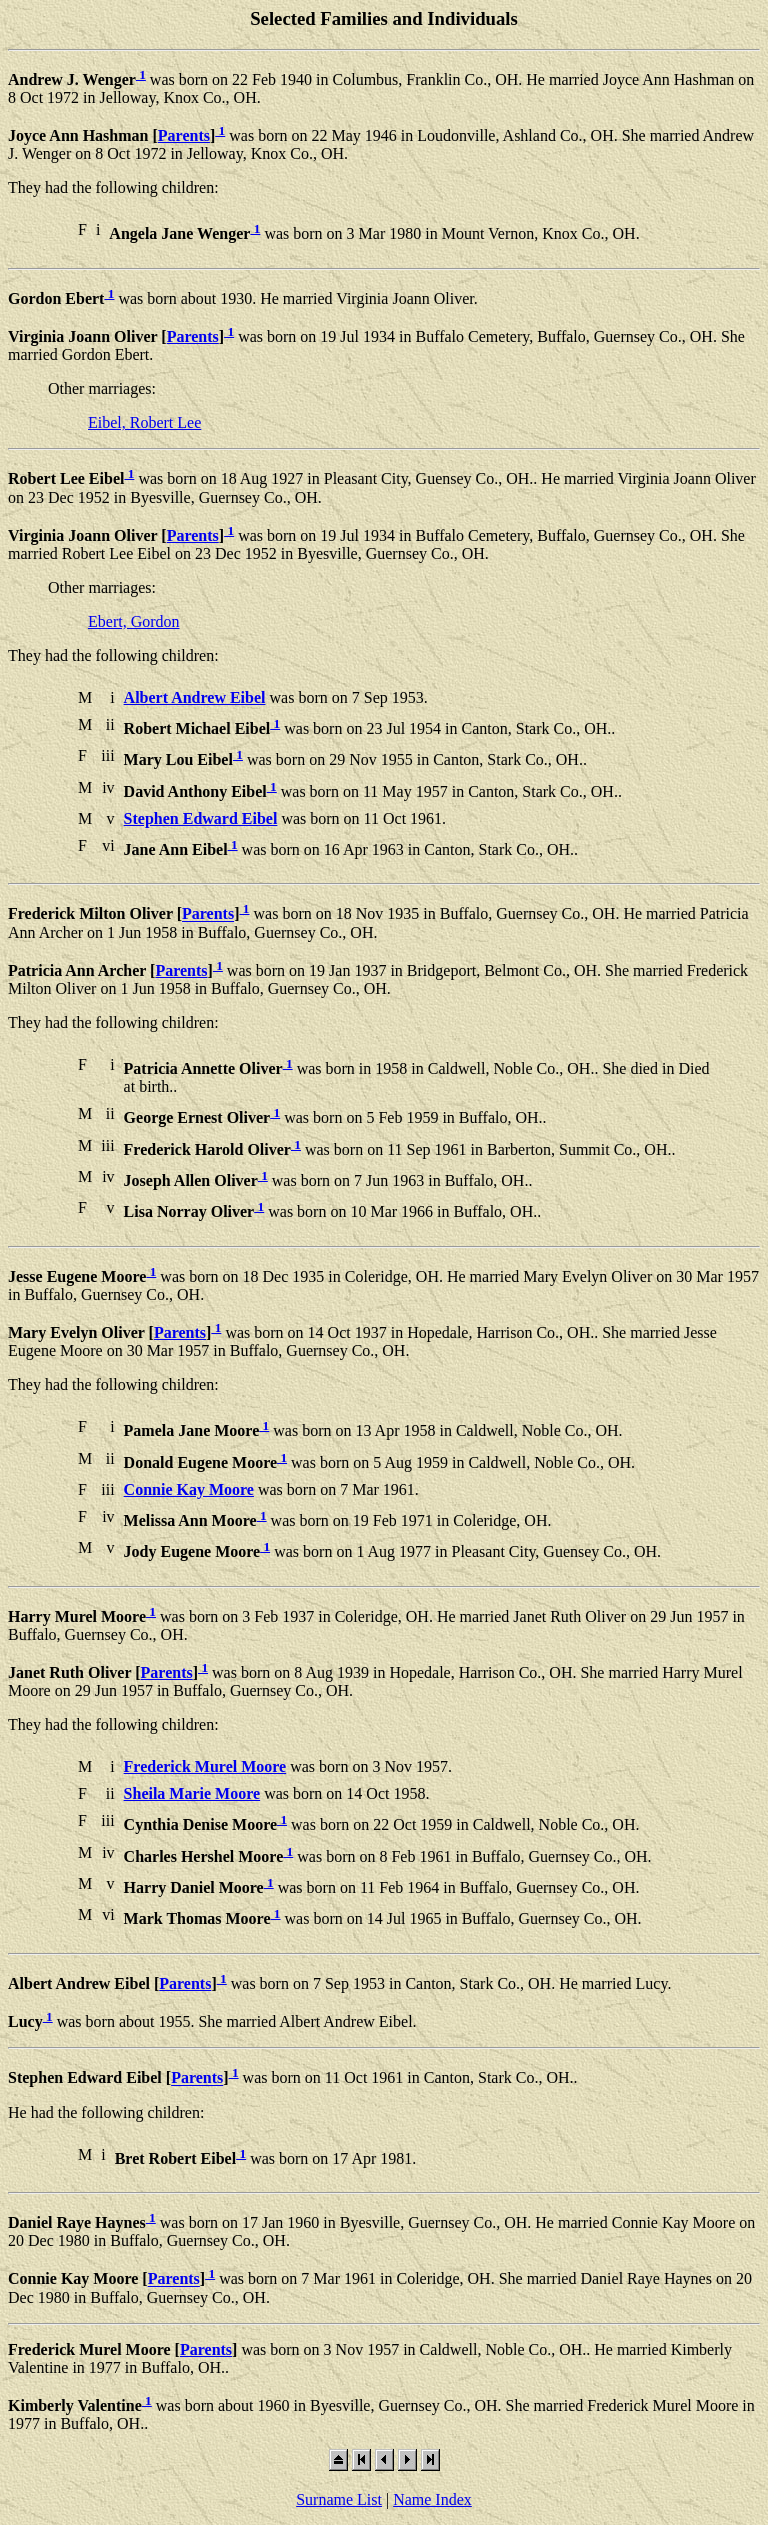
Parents (184, 135)
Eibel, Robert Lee (144, 422)
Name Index (432, 2499)
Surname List (339, 2499)
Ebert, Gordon (134, 621)
